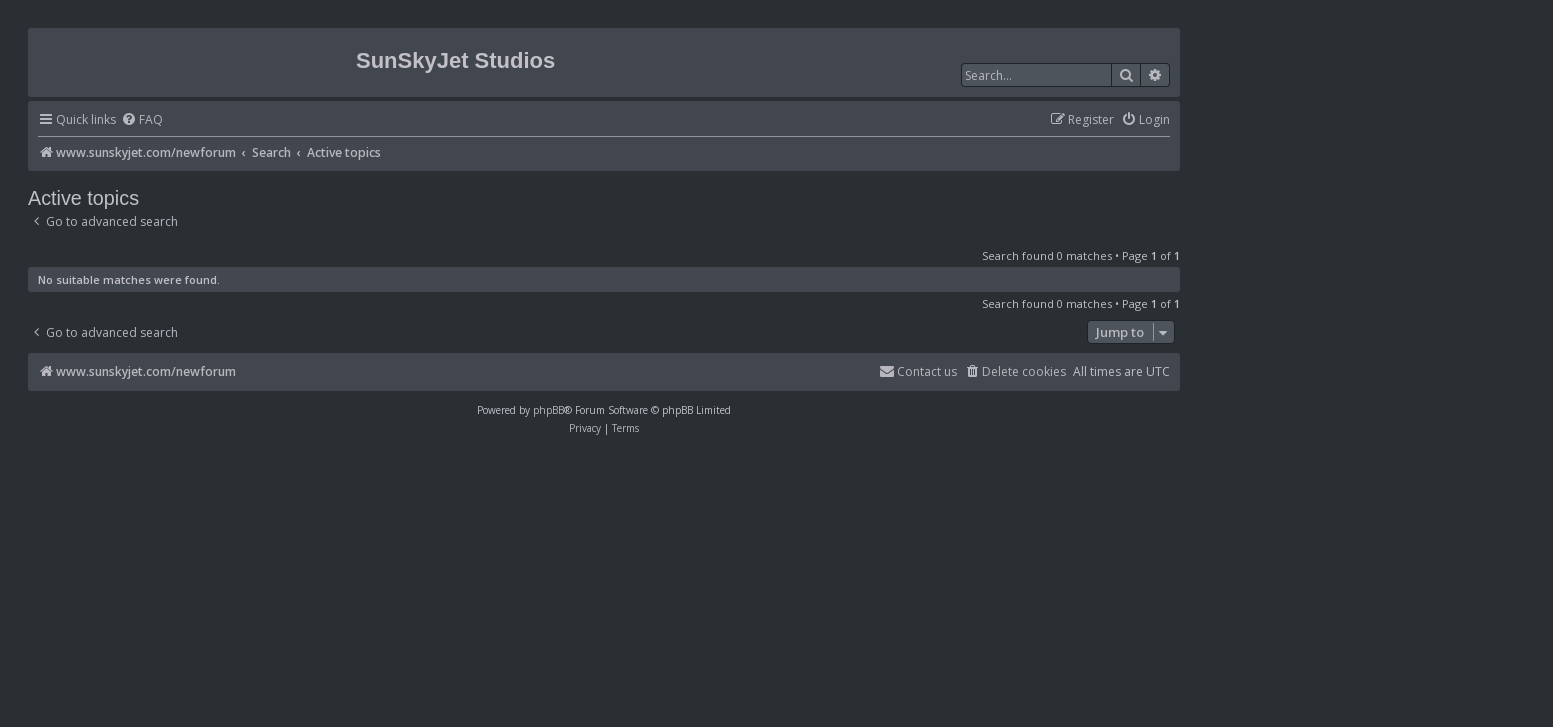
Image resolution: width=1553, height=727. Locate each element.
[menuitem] (142, 120)
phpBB (548, 410)
